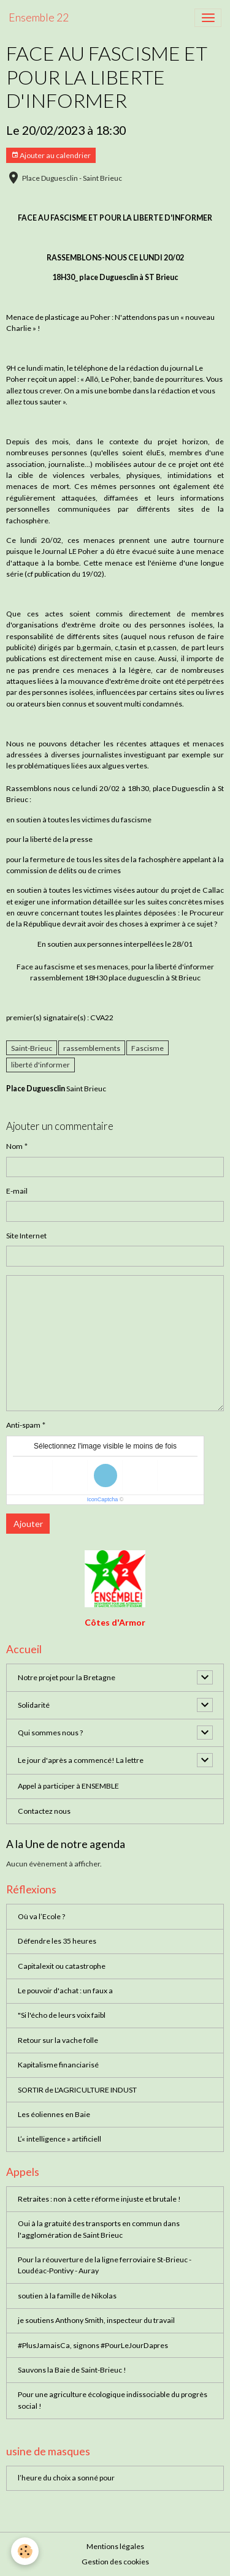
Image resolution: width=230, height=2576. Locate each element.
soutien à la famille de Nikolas (67, 2295)
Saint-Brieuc (31, 1048)
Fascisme (147, 1048)
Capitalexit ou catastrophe (61, 1966)
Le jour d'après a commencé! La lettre (81, 1760)
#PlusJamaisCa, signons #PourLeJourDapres (93, 2345)
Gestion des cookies (115, 2561)
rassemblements (91, 1048)
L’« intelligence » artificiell (59, 2138)
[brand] (39, 18)
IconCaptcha (102, 1499)
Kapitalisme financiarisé (58, 2064)
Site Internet (26, 1235)
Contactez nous (44, 1811)
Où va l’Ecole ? (41, 1916)
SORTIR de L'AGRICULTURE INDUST (77, 2089)
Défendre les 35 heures (57, 1940)
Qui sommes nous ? (50, 1732)
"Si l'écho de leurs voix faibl (61, 2015)
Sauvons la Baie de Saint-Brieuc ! (72, 2369)
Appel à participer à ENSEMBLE (68, 1785)
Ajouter (28, 1523)
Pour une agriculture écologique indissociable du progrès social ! (112, 2400)
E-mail (17, 1190)
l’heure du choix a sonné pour (66, 2477)
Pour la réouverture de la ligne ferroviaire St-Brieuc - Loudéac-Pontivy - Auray (104, 2265)
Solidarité (34, 1705)
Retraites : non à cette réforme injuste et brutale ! (99, 2198)
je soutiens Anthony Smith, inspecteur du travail (96, 2320)
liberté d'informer (40, 1064)
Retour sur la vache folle (58, 2040)
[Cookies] (25, 2551)
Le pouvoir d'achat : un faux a (65, 1990)
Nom (14, 1146)
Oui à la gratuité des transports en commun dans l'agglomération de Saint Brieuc (99, 2229)
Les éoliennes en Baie (54, 2114)
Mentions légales (115, 2546)
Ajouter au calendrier (51, 155)
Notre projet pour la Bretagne (66, 1677)
